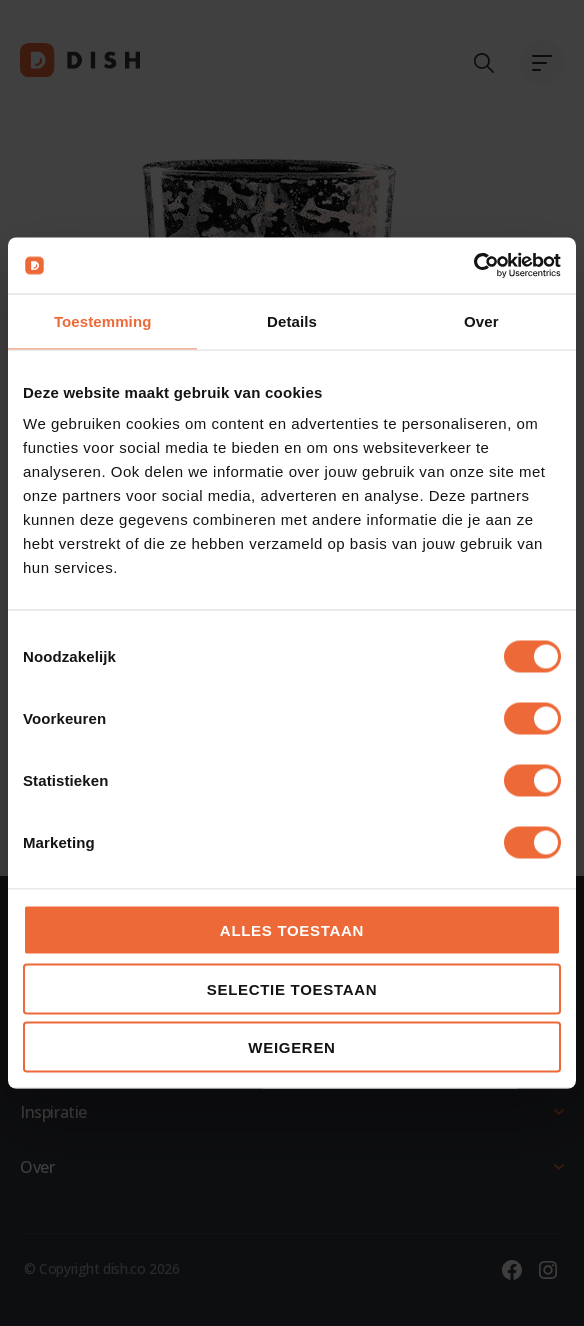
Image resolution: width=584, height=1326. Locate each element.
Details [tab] (292, 320)
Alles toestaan (292, 930)
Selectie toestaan (292, 988)
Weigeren (291, 1047)
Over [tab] (481, 320)
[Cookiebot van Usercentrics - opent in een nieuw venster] (473, 266)
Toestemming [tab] (103, 320)
